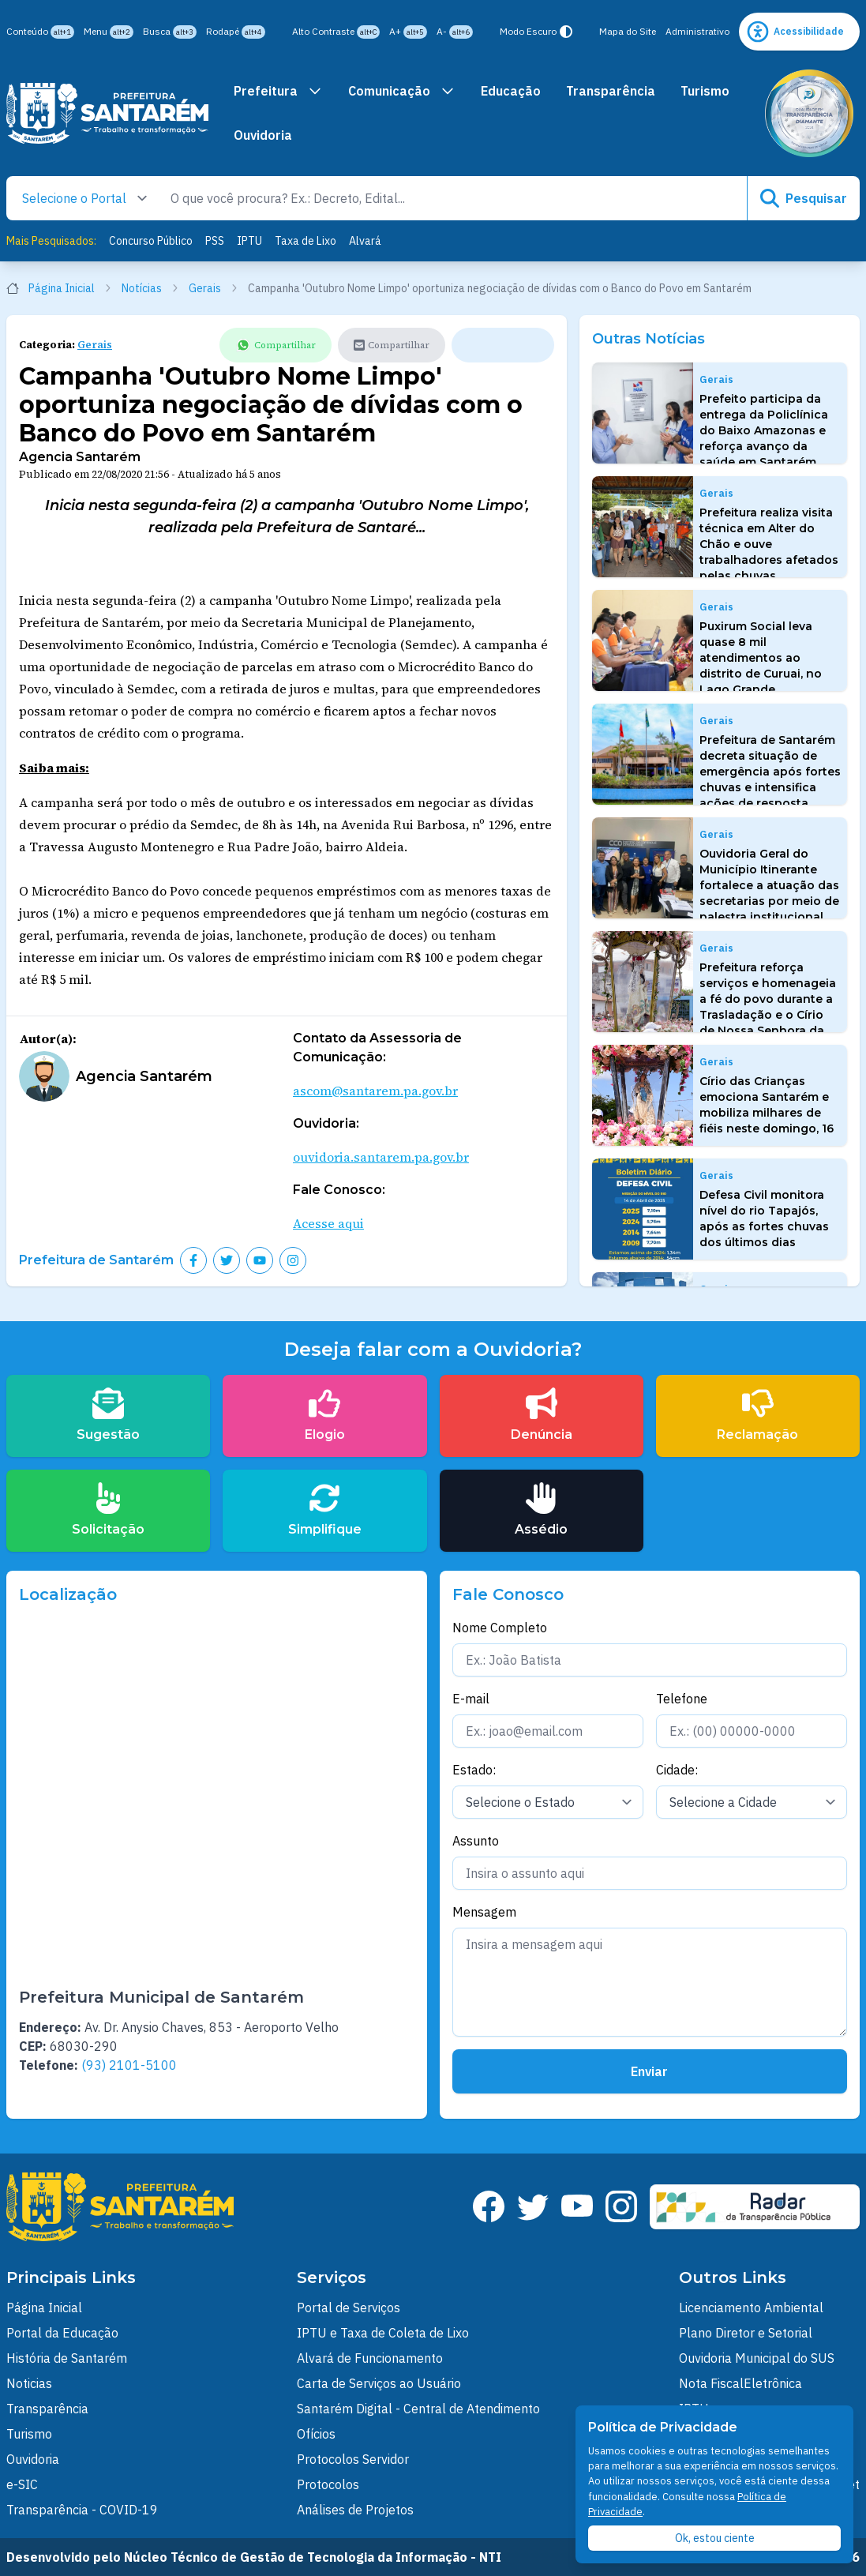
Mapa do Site (627, 31)
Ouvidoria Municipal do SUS (756, 2358)
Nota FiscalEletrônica (740, 2383)
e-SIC (22, 2484)
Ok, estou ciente (715, 2538)
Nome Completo (499, 1627)
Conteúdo (40, 32)
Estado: (474, 1770)
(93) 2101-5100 (129, 2065)
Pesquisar (803, 198)
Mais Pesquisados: (51, 241)
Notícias (150, 288)
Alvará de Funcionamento (370, 2358)
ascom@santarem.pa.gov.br (375, 1090)
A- (455, 32)
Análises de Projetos (355, 2510)
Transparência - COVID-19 (82, 2510)
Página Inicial (59, 288)
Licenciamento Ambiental (751, 2307)
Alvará (365, 241)
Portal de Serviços (348, 2307)
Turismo (704, 91)
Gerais (213, 288)
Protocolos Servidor (353, 2459)
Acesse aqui (328, 1223)
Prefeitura (278, 91)
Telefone (681, 1699)
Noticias (29, 2383)
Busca (170, 32)
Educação (511, 91)
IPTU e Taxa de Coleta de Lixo (383, 2333)
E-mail (470, 1699)
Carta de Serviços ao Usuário (379, 2383)
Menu (108, 32)
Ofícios (316, 2434)
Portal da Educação (62, 2333)
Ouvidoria (263, 135)
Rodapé (235, 32)
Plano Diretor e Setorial (745, 2333)
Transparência (610, 91)
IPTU (249, 241)
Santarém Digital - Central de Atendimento (418, 2408)
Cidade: (677, 1770)
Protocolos (328, 2484)
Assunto (475, 1841)
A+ (408, 32)
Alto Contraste (336, 32)
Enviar (649, 2071)
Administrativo (697, 31)
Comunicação (401, 91)
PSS (214, 241)
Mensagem (484, 1912)
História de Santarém (66, 2358)
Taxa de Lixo (305, 241)
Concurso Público (151, 241)
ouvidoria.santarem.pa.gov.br (381, 1157)
